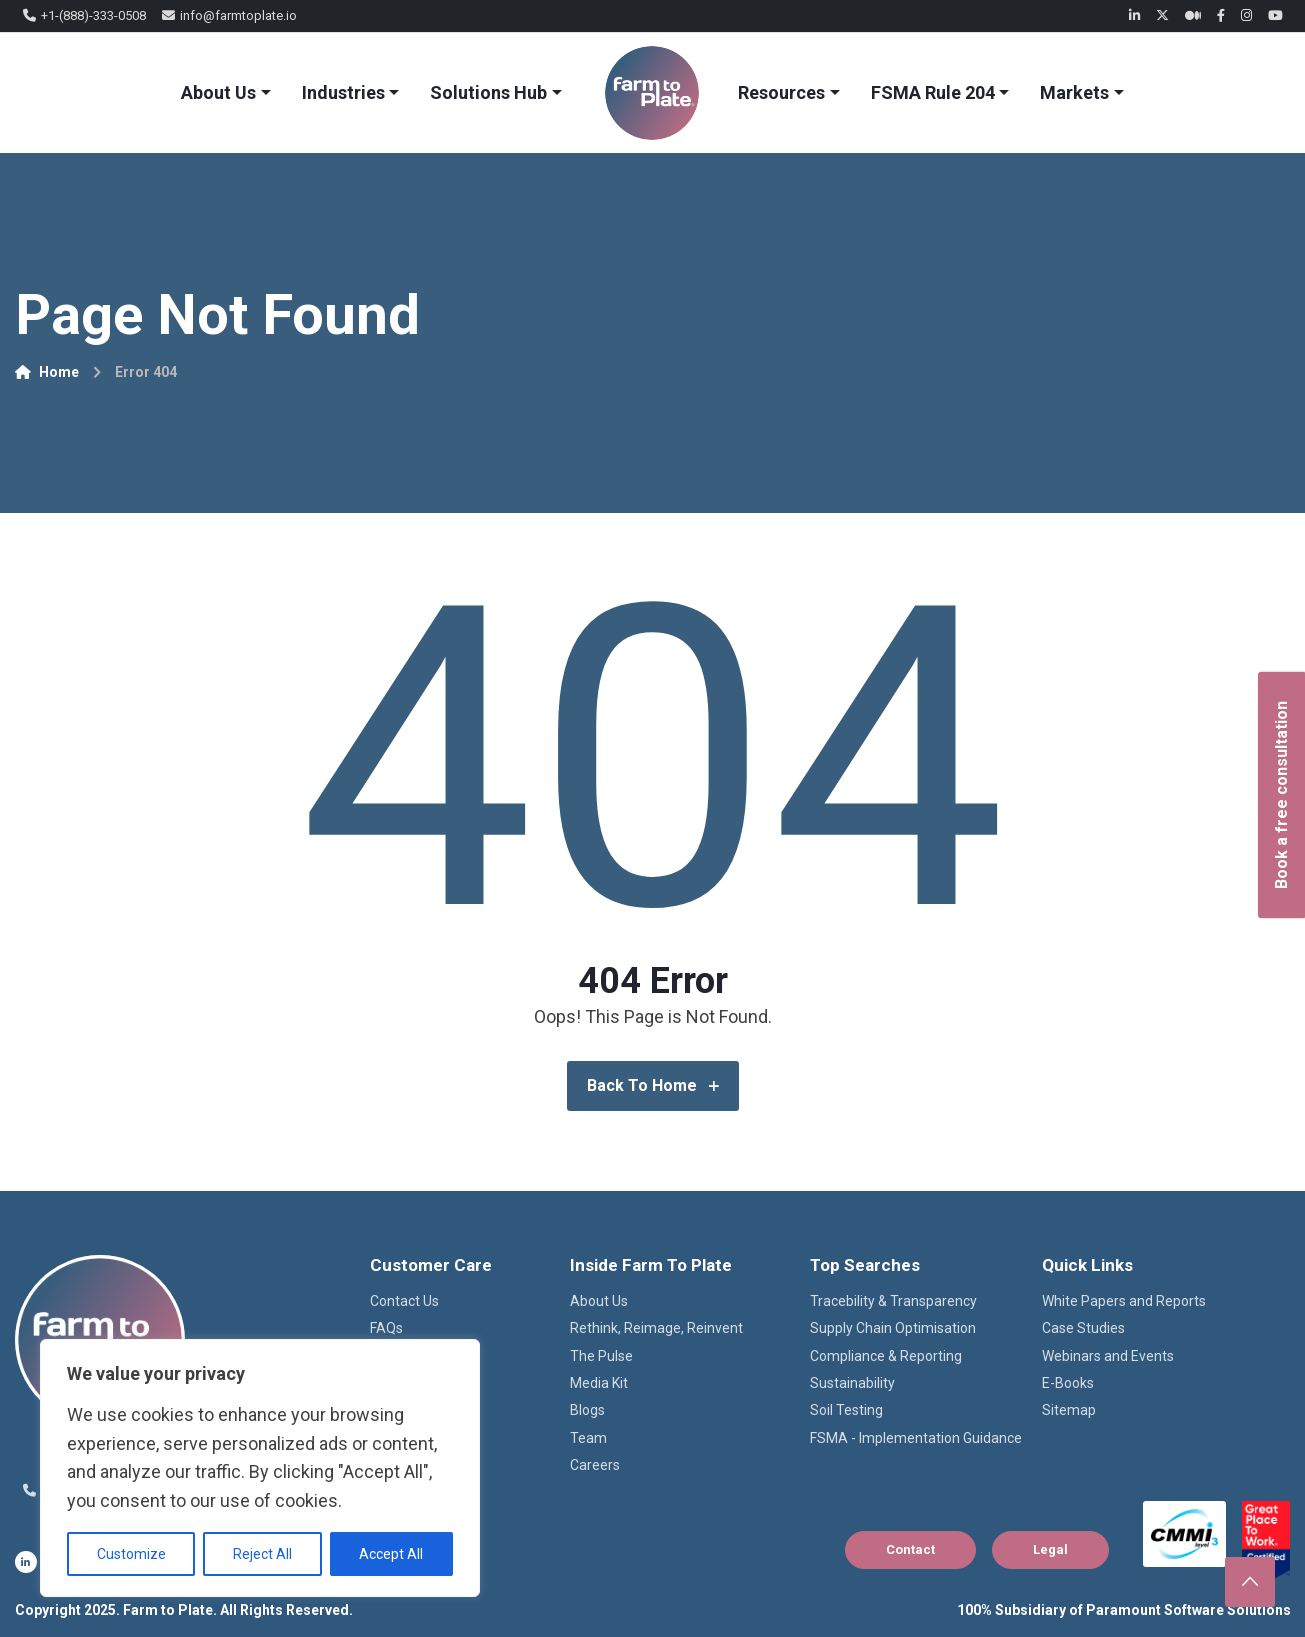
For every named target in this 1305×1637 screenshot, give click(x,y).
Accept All (391, 1554)
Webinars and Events (1108, 1356)
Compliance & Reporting (886, 1356)
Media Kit (599, 1383)
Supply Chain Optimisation (893, 1328)
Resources (781, 92)
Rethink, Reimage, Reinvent (656, 1328)
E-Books (1068, 1383)
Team (588, 1438)
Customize (131, 1554)
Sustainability (852, 1383)
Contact (910, 1549)
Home (47, 372)
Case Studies (1083, 1328)
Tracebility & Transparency (893, 1301)
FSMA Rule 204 (933, 92)
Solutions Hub (488, 92)
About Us (218, 92)
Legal (1050, 1549)
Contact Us (404, 1301)
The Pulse (601, 1356)
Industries (343, 92)
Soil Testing (846, 1410)
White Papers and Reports (1124, 1301)
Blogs (587, 1410)
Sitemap (1069, 1410)
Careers (595, 1465)
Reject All (262, 1554)
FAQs (386, 1328)
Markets (1074, 92)
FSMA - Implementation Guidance (916, 1438)
